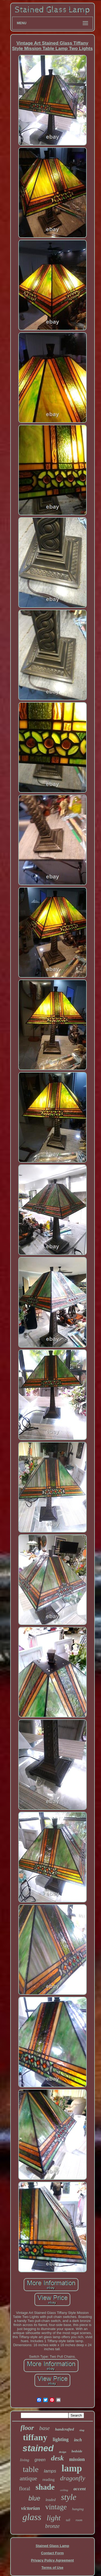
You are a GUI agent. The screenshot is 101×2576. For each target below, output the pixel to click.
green (40, 2459)
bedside (77, 2451)
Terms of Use (52, 2568)
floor (27, 2427)
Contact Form (52, 2553)
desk (57, 2458)
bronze (52, 2526)
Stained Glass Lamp (52, 2546)
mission (77, 2459)
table (31, 2469)
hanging (78, 2509)
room (79, 2520)
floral (24, 2488)
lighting (61, 2439)
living (24, 2460)
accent (80, 2488)
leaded (50, 2500)
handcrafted (64, 2429)
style (68, 2497)
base (44, 2428)
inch (78, 2440)
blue (34, 2498)
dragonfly (72, 2478)
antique (28, 2478)
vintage (56, 2507)
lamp (71, 2468)
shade (45, 2487)
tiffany (35, 2437)
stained (38, 2448)
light (53, 2518)
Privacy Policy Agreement (52, 2560)
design (62, 2451)
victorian (30, 2508)
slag (81, 2430)
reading (49, 2479)
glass (31, 2517)
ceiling (64, 2490)
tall (68, 2520)
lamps (50, 2471)
